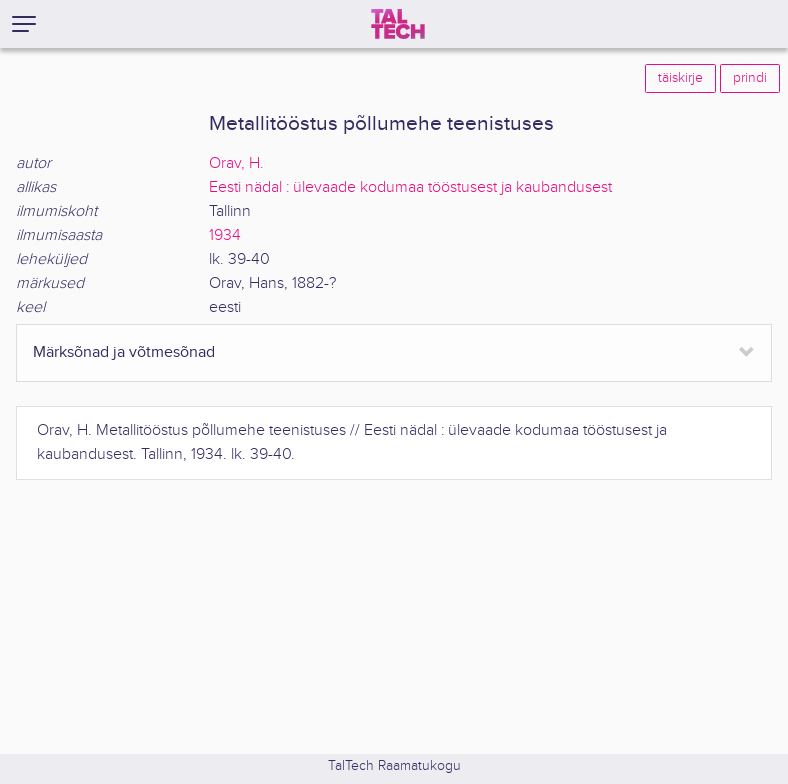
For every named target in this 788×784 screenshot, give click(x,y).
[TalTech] (398, 24)
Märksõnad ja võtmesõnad (124, 352)
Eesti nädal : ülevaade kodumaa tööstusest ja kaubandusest (410, 187)
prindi (750, 78)
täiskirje (680, 78)
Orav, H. (236, 163)
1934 (225, 235)
